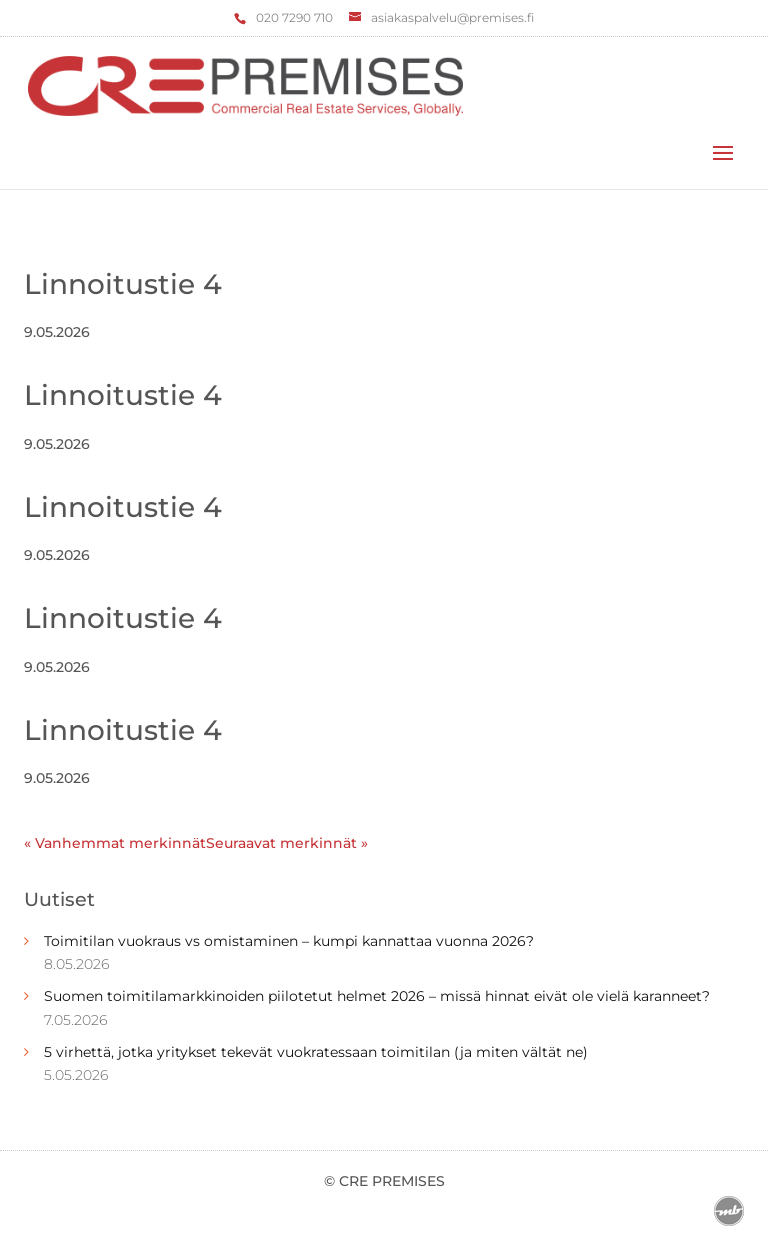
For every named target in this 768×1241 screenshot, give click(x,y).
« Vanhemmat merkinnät (115, 843)
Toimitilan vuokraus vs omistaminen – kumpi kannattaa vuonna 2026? (289, 941)
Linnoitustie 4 (123, 284)
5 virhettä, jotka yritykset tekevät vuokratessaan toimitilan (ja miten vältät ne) (316, 1052)
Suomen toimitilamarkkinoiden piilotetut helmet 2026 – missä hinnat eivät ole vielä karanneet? (377, 996)
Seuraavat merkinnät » (287, 843)
